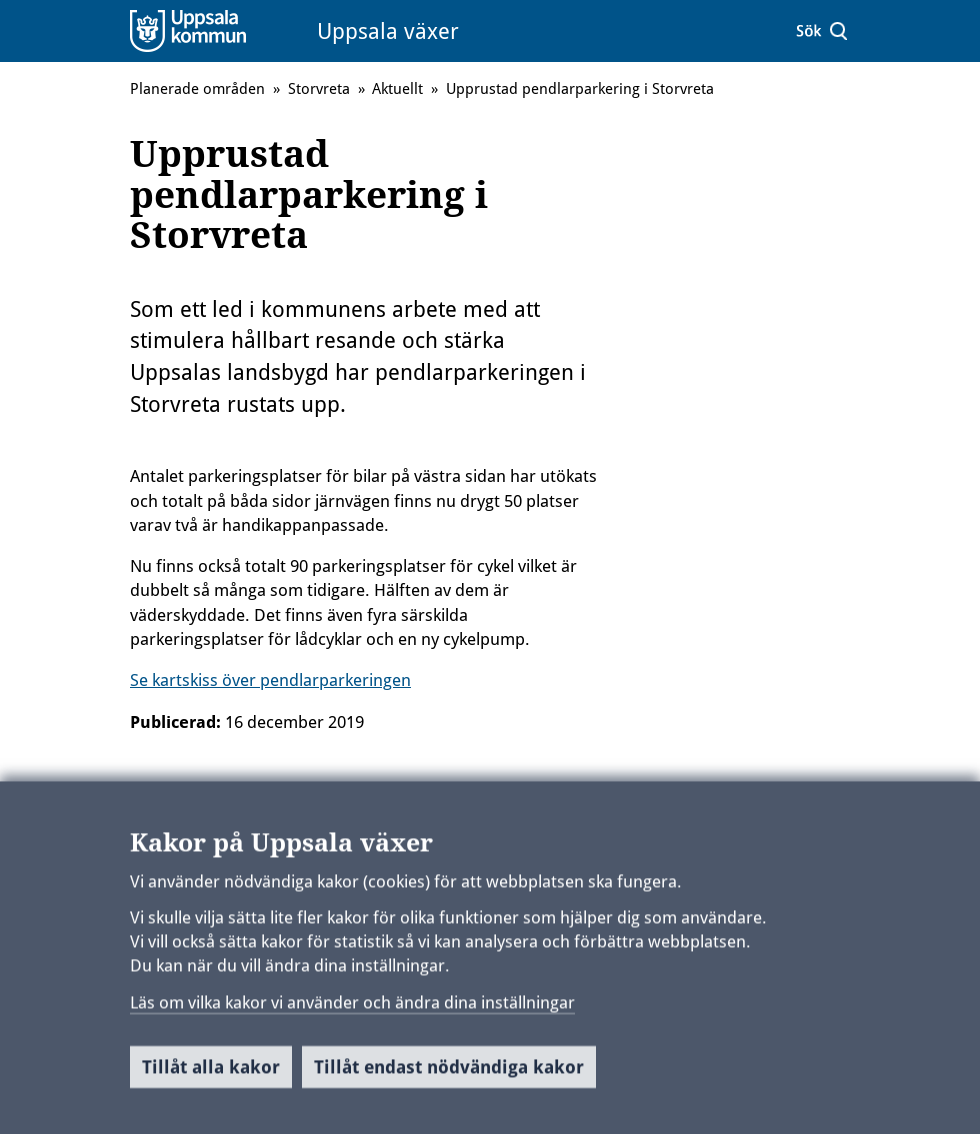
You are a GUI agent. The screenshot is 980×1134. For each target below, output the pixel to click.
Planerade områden (197, 89)
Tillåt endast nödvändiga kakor (449, 1075)
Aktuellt (397, 89)
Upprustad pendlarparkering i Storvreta (580, 89)
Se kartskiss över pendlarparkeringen (270, 680)
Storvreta (319, 89)
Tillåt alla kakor (211, 1075)
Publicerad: (175, 722)
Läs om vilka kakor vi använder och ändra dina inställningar (352, 1010)
